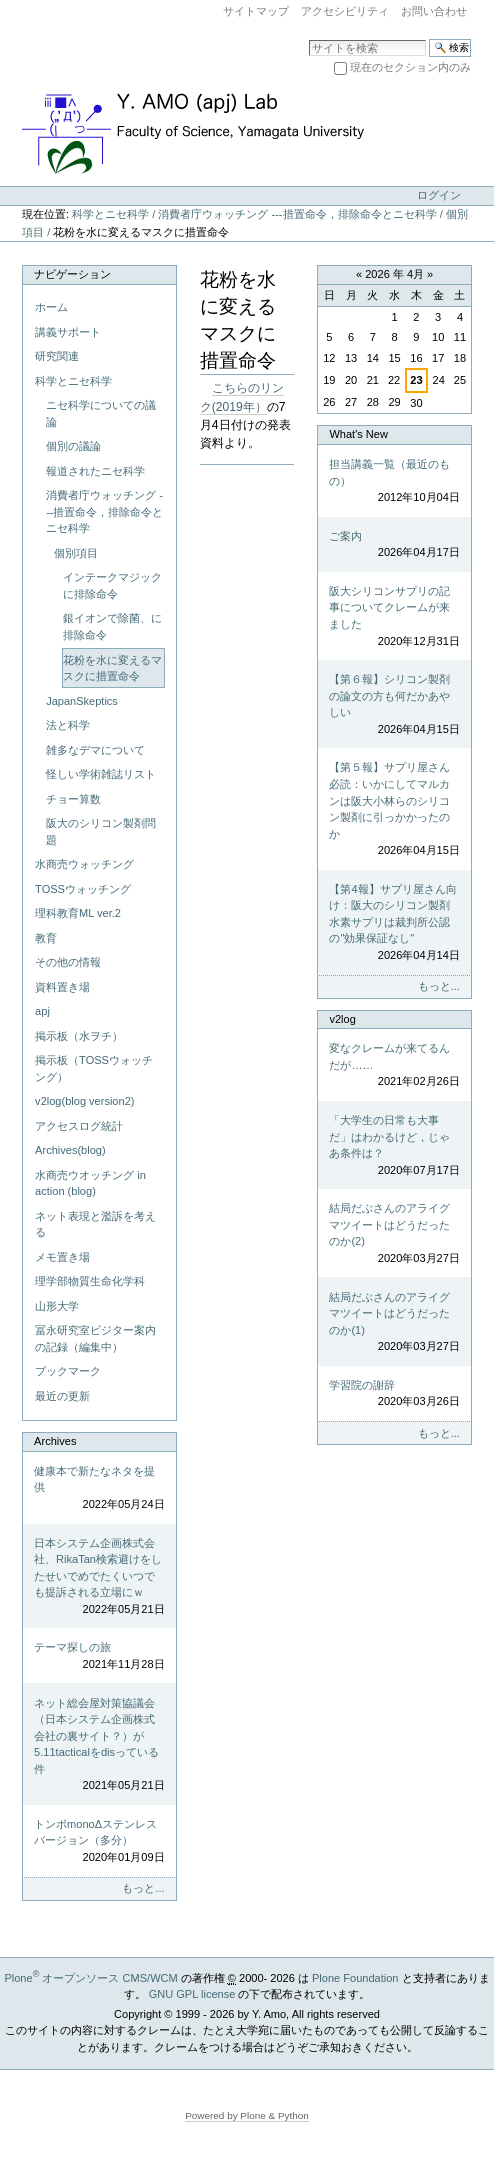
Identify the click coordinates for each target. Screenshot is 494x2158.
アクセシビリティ (345, 11)
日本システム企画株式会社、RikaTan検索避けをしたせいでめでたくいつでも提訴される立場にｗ (99, 1577)
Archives (55, 1441)
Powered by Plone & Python (247, 2115)
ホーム (51, 307)
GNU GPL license (192, 1994)
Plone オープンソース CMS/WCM (90, 1978)
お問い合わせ (434, 11)
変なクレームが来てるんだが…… (394, 1066)
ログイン (439, 195)
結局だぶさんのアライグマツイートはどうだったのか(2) (394, 1234)
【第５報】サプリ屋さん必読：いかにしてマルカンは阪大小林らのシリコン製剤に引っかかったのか (394, 809)
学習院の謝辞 (394, 1394)
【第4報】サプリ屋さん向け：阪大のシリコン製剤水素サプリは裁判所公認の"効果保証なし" (394, 923)
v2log (342, 1019)
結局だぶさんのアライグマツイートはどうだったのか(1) (394, 1323)
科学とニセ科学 (110, 214)
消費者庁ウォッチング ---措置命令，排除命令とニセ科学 (297, 214)
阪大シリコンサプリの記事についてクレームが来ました (394, 617)
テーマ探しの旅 (99, 1656)
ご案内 (394, 545)
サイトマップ (256, 11)
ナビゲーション (72, 274)
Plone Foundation (355, 1978)
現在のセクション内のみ (410, 67)
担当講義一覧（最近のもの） (394, 482)
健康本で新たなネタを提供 (99, 1489)
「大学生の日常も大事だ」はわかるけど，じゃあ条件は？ (394, 1146)
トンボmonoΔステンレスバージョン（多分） (99, 1842)
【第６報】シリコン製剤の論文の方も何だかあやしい (394, 705)
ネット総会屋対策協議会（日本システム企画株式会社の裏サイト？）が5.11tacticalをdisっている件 (99, 1745)
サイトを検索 (308, 38)
